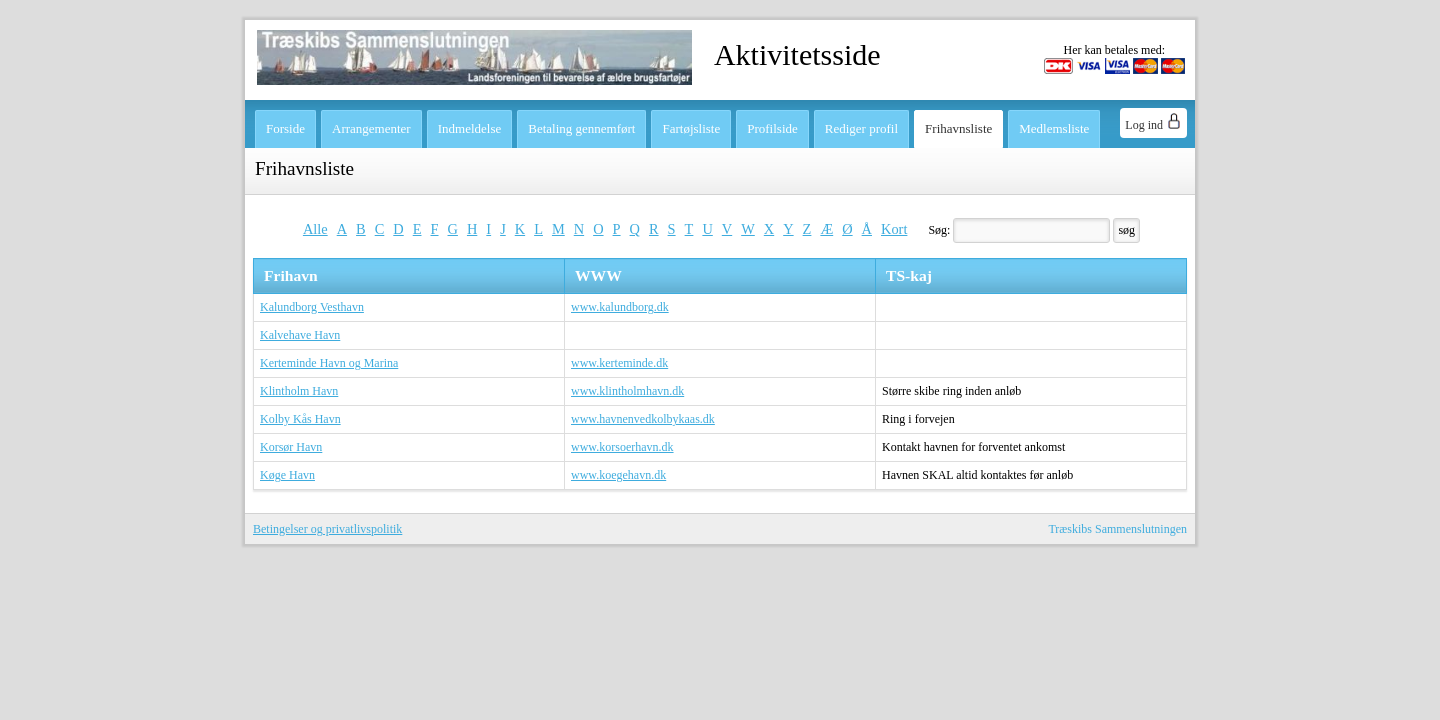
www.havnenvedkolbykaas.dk (643, 419)
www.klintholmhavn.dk (627, 391)
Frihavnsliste (958, 128)
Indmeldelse (470, 128)
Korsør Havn (291, 447)
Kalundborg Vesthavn (312, 307)
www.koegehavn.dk (618, 475)
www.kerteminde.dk (619, 363)
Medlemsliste (1054, 128)
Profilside (772, 128)
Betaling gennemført (581, 128)
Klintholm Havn (299, 391)
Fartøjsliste (691, 128)
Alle (315, 229)
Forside (285, 128)
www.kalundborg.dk (620, 307)
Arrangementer (371, 128)
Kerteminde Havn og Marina (329, 363)
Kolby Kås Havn (300, 419)
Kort (894, 229)
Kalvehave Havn (300, 335)
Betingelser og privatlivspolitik (327, 529)
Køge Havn (287, 475)
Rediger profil (861, 128)
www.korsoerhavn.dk (622, 447)
